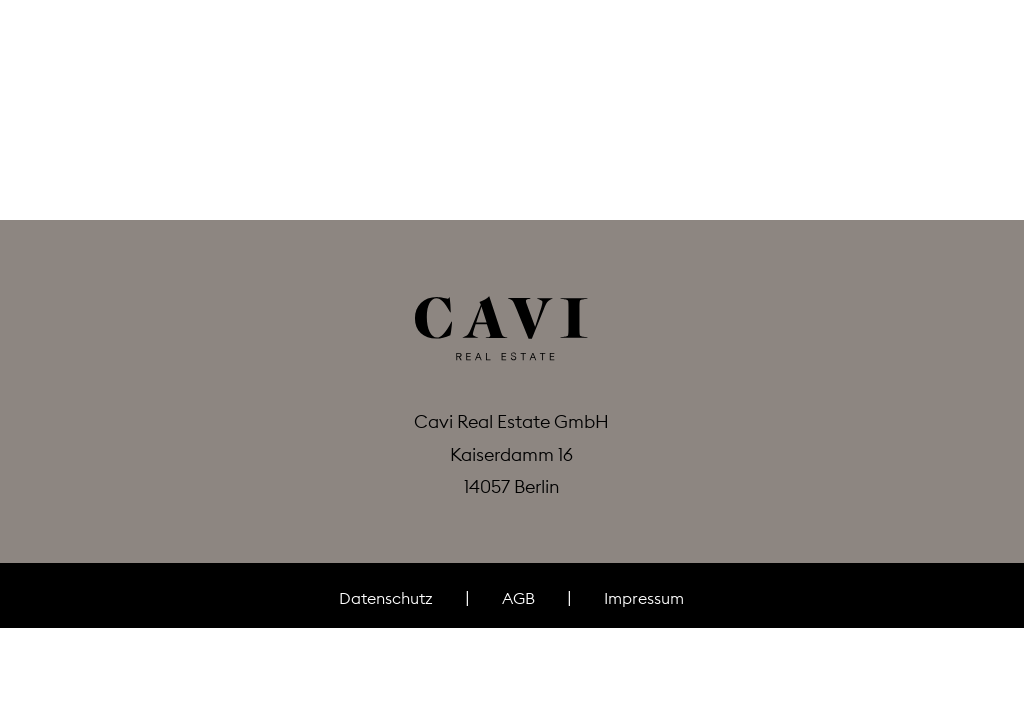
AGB (518, 598)
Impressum (644, 598)
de (934, 76)
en (968, 76)
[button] (58, 78)
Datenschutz (386, 598)
